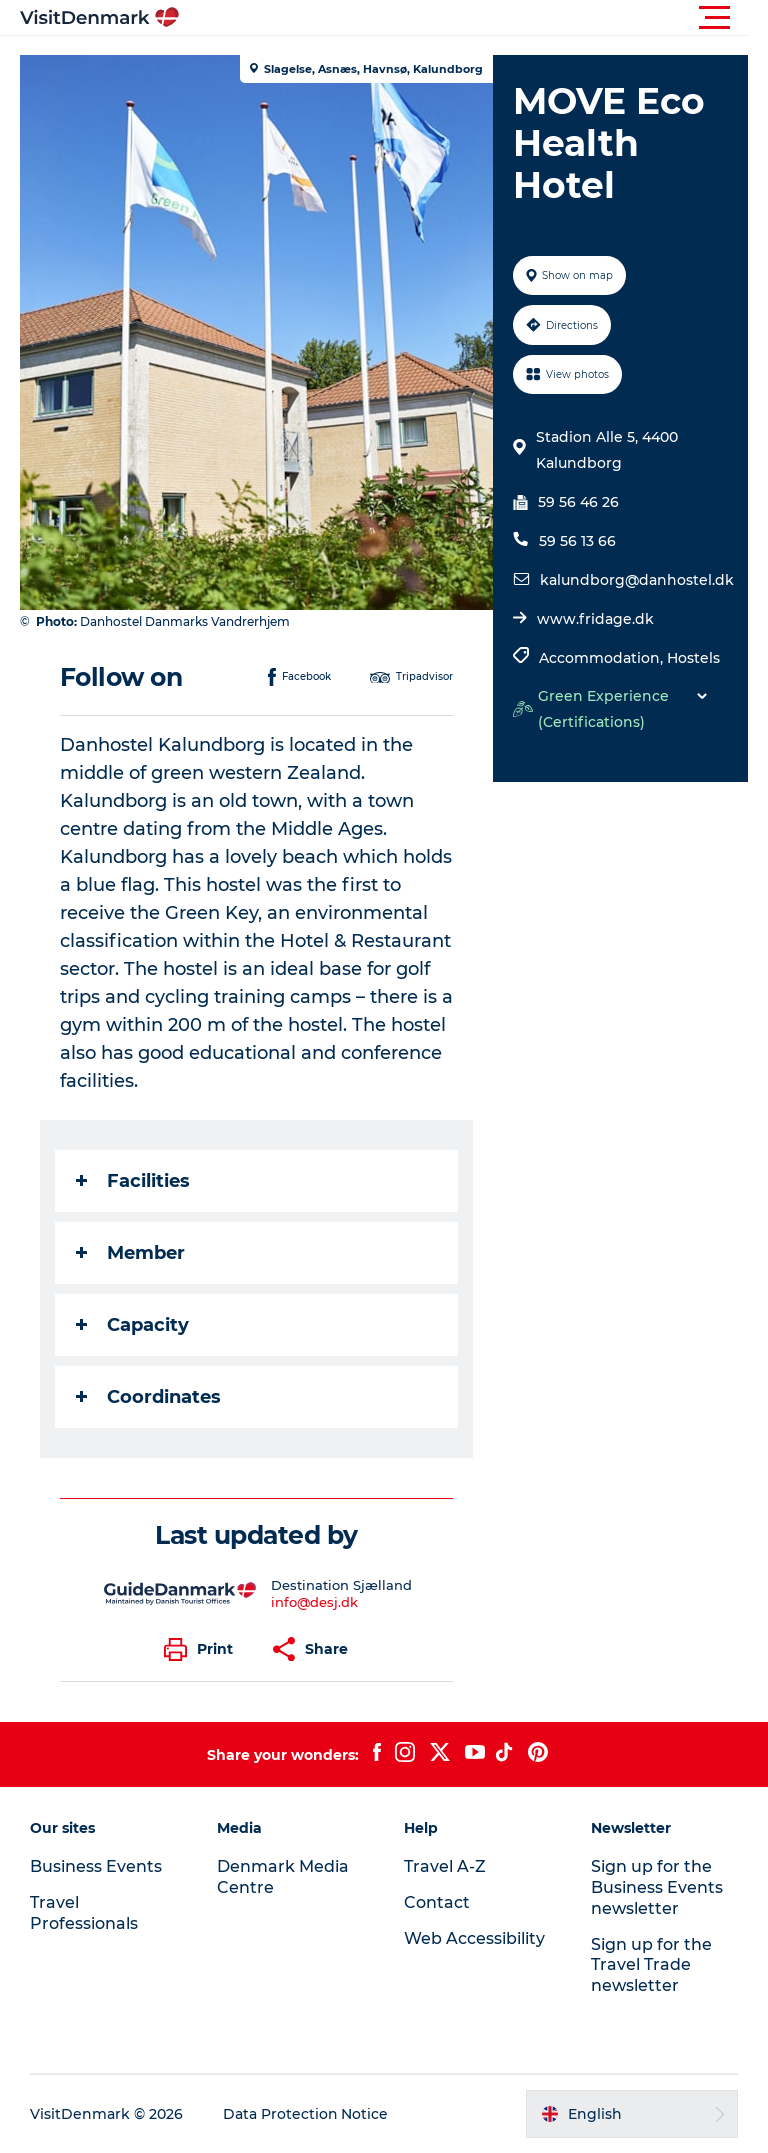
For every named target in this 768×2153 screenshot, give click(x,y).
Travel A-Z (445, 1866)
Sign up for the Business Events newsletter (657, 1887)
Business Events (96, 1866)
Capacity (132, 1325)
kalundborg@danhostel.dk (637, 580)
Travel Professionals (84, 1913)
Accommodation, (603, 658)
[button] (474, 18)
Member (130, 1253)
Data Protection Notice (306, 2114)
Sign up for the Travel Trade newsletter (651, 1965)
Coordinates (148, 1397)
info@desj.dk (315, 1602)
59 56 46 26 (578, 502)
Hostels (693, 658)
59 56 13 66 (577, 541)
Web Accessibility (474, 1938)
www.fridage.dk (595, 619)
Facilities (133, 1181)
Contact (437, 1902)
